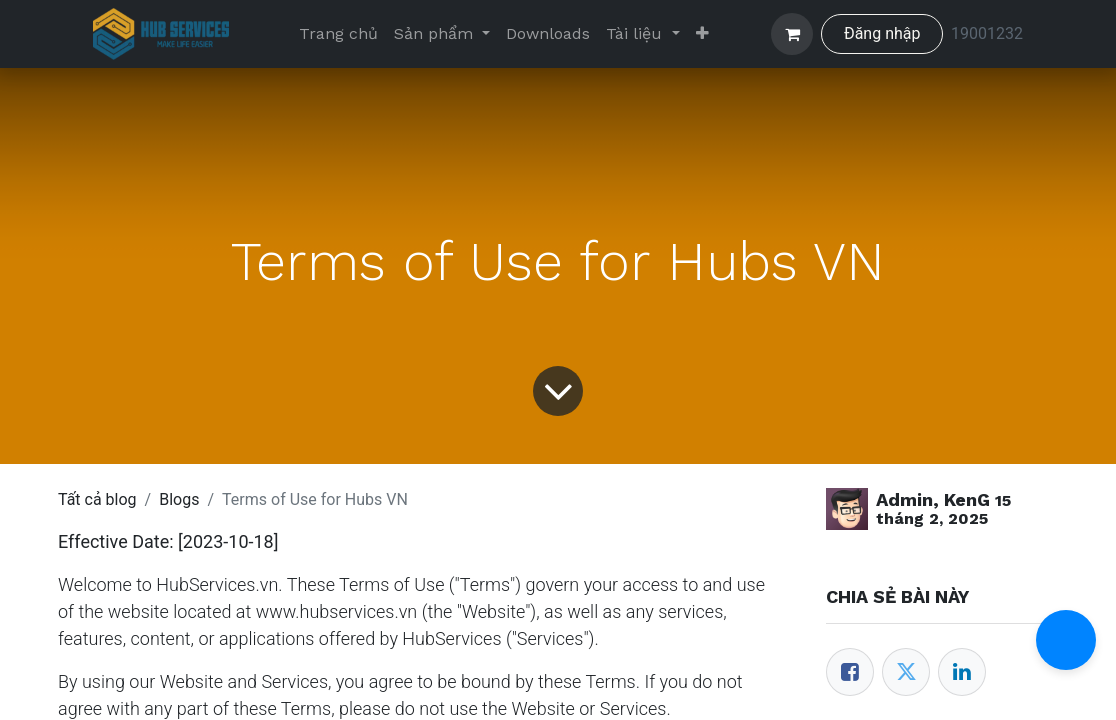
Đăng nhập (882, 33)
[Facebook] (850, 672)
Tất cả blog (97, 499)
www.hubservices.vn (337, 611)
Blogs (179, 499)
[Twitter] (906, 672)
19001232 (987, 33)
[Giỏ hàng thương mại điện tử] (792, 34)
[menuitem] (338, 34)
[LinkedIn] (962, 672)
